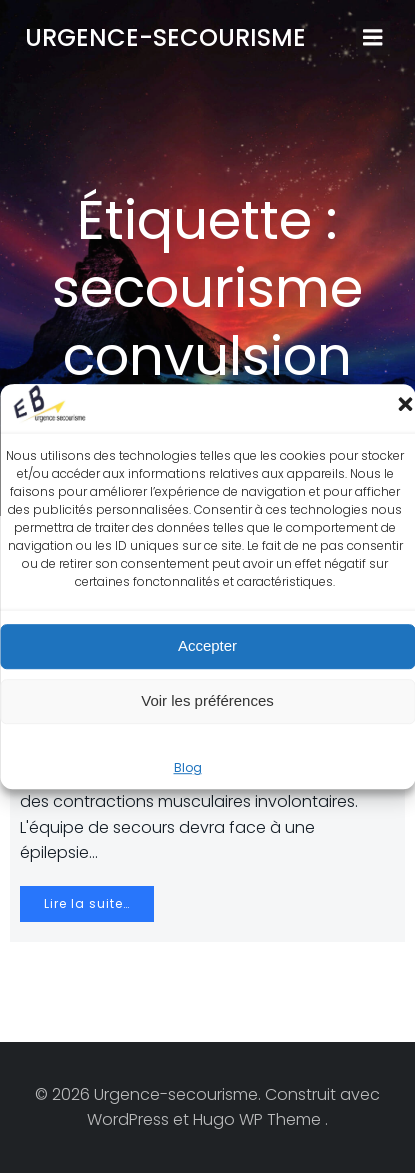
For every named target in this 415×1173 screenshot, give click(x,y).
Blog (188, 767)
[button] (405, 404)
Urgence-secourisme (165, 37)
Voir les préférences (207, 700)
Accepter (207, 645)
